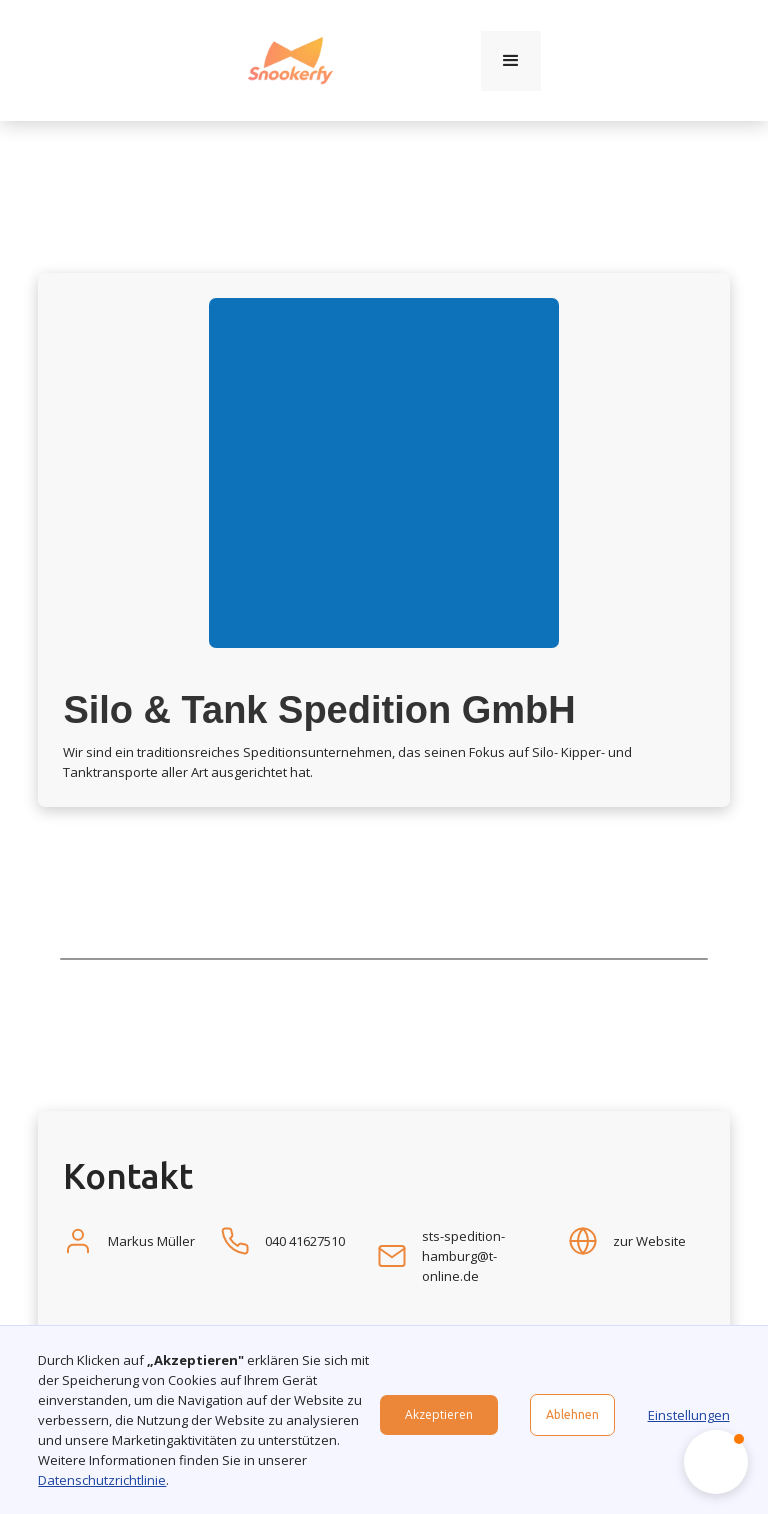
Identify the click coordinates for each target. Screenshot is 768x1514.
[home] (290, 60)
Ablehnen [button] (572, 1414)
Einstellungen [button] (689, 1415)
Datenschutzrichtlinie (102, 1480)
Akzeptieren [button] (439, 1414)
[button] (511, 61)
